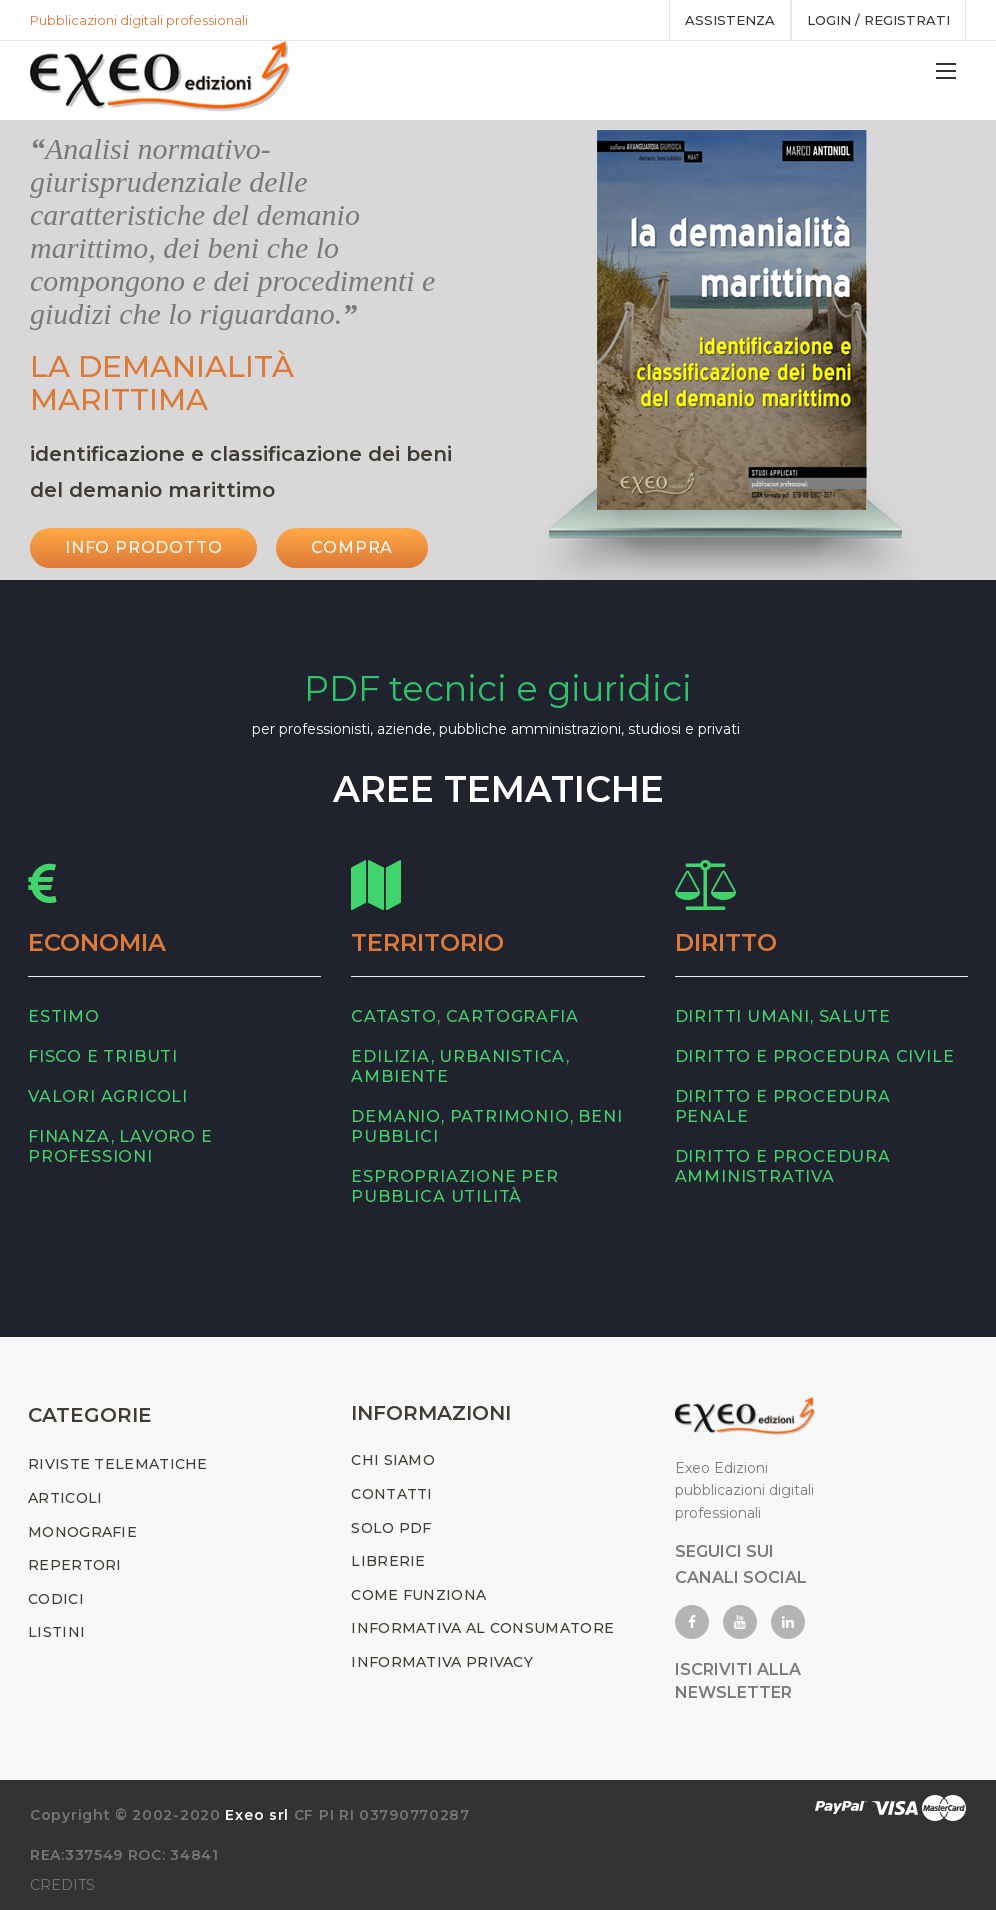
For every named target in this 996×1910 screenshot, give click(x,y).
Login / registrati (878, 20)
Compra (352, 547)
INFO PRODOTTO (143, 547)
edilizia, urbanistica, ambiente (460, 1066)
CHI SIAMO (393, 1460)
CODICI (56, 1599)
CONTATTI (391, 1494)
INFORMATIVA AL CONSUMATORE (482, 1628)
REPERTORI (75, 1565)
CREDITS (62, 1885)
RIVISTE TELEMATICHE (118, 1464)
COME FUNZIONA (418, 1595)
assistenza (730, 20)
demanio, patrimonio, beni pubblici (486, 1126)
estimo (64, 1016)
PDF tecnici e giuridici (498, 688)
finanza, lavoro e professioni (120, 1146)
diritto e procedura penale (783, 1106)
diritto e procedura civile (815, 1056)
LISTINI (56, 1632)
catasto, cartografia (464, 1016)
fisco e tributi (103, 1056)
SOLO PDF (391, 1528)
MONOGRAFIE (82, 1532)
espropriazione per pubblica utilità (454, 1186)
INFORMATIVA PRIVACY (442, 1662)
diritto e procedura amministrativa (783, 1166)
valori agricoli (108, 1096)
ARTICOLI (65, 1498)
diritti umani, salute (783, 1016)
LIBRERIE (388, 1561)
